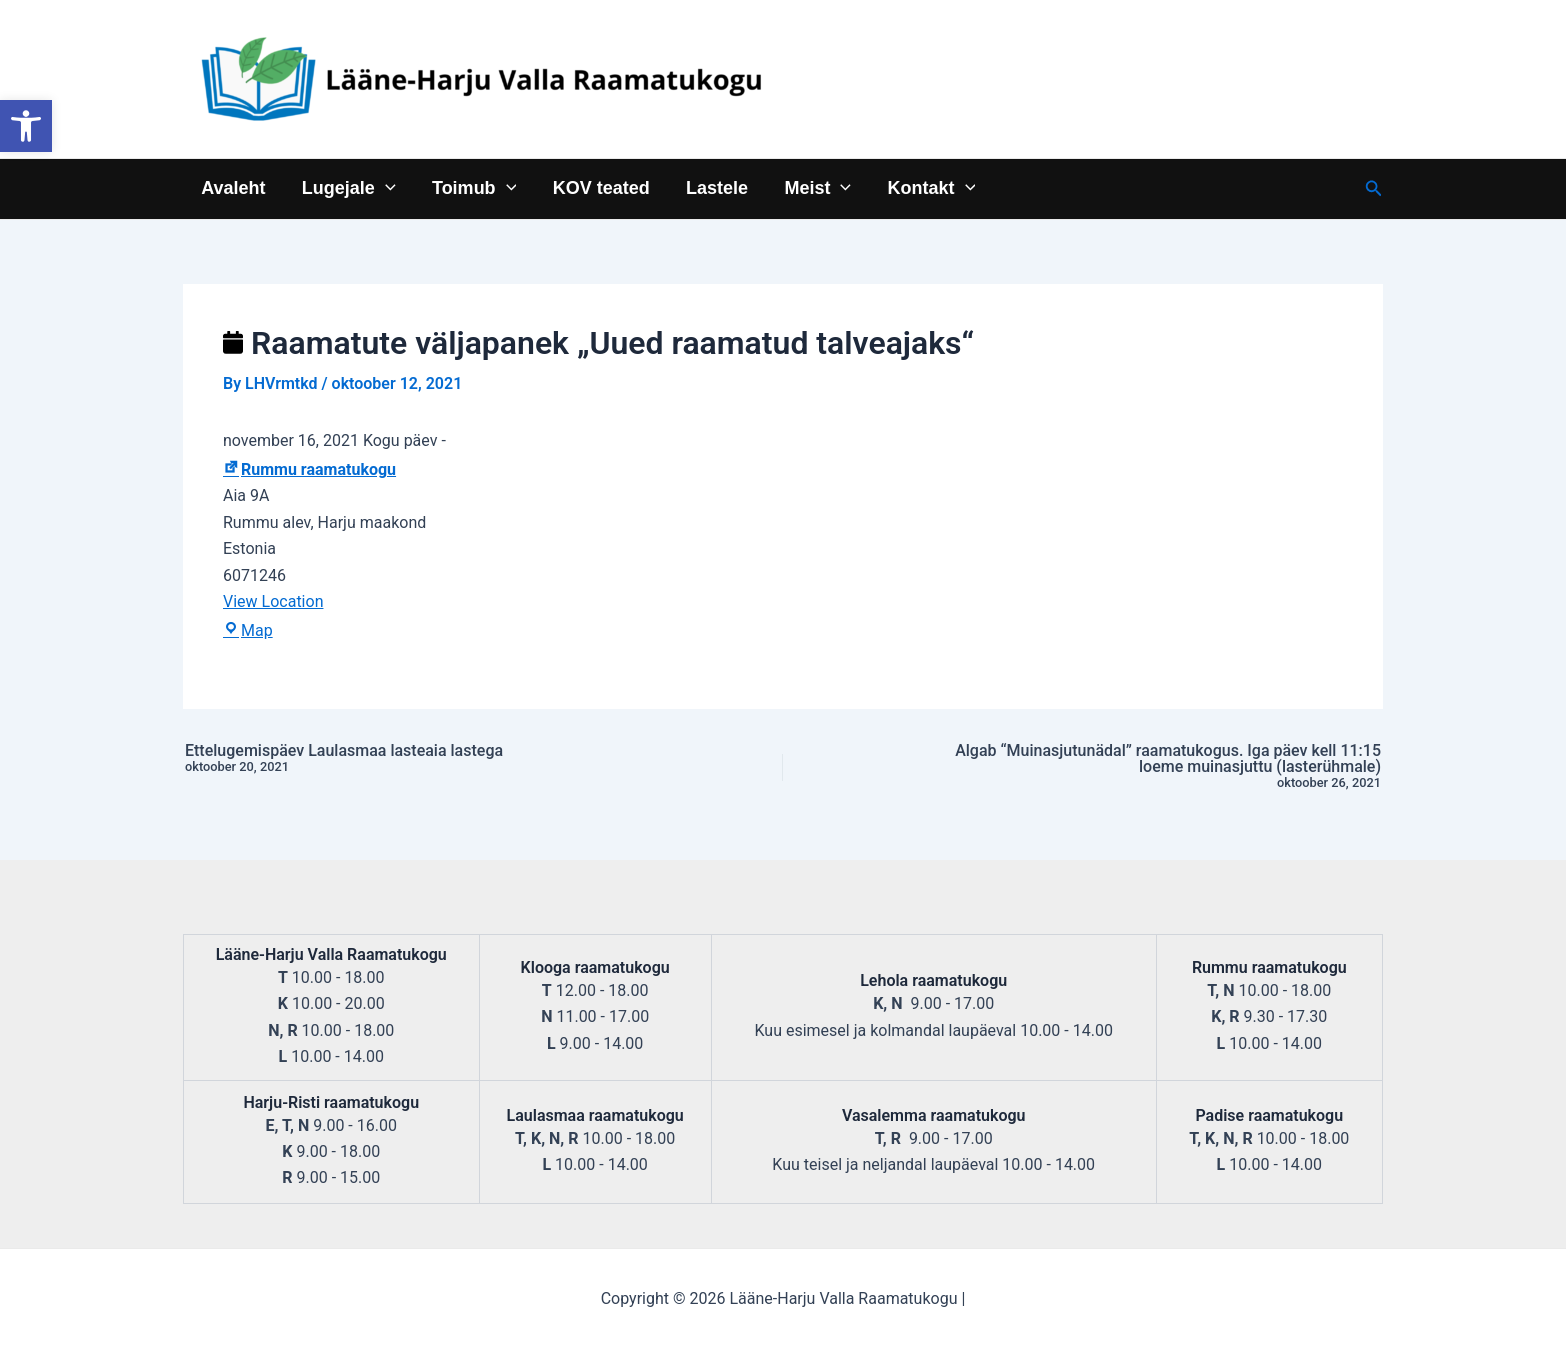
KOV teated (600, 187)
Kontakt (930, 187)
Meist (816, 187)
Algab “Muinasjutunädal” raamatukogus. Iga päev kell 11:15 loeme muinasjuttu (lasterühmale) (1151, 767)
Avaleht (233, 187)
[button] (26, 126)
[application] (384, 187)
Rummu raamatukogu (309, 469)
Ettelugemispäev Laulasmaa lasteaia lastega (415, 759)
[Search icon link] (1374, 188)
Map (248, 630)
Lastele (716, 187)
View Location (273, 601)
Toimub (473, 187)
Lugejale (348, 187)
